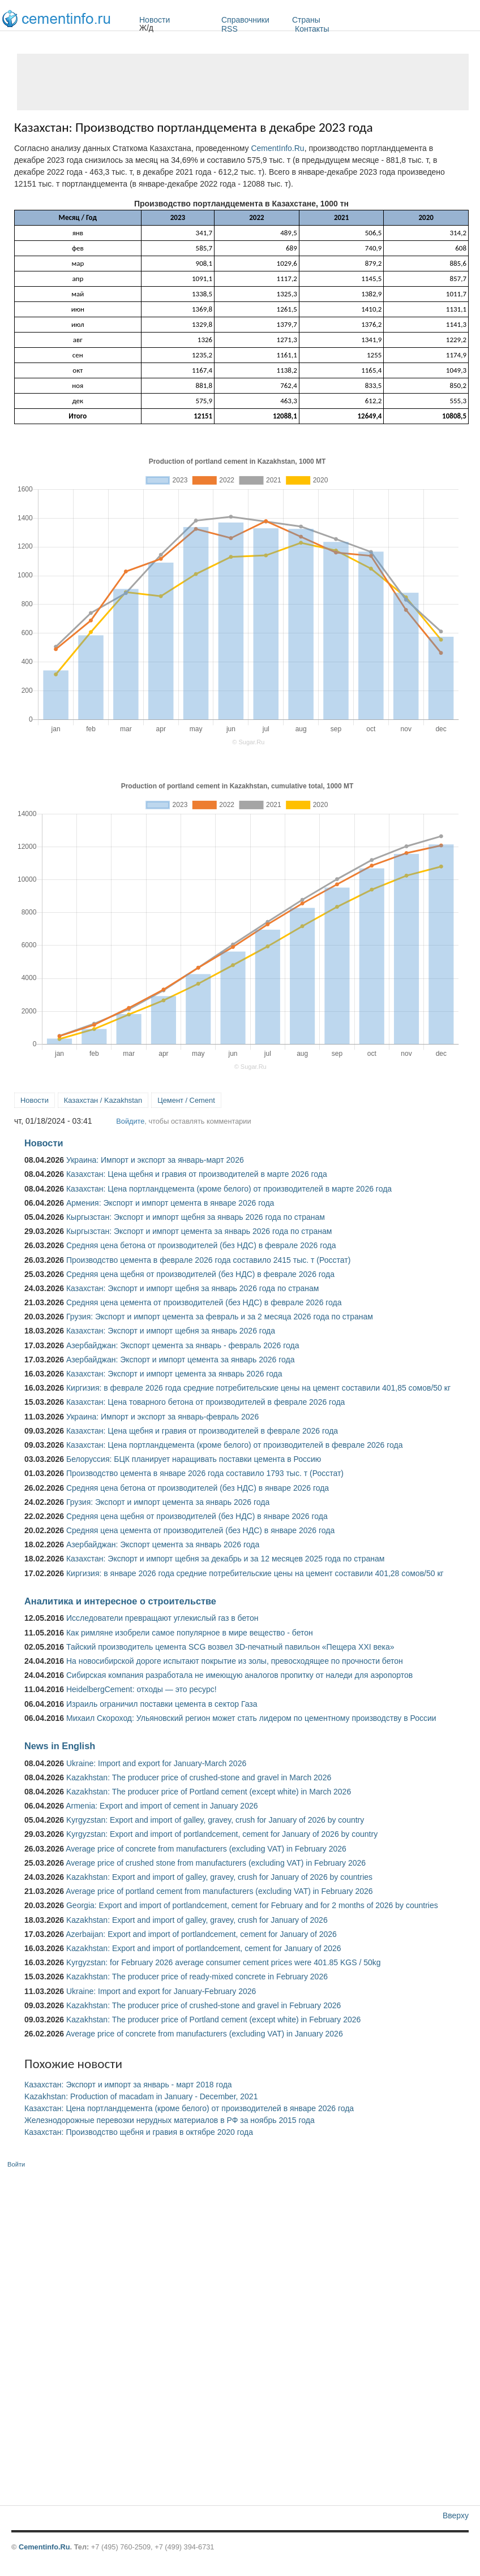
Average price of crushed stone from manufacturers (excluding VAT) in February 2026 (216, 1862)
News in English (59, 1746)
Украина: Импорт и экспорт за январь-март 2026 (155, 1159)
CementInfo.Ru (277, 148)
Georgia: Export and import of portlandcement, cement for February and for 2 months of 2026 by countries (252, 1905)
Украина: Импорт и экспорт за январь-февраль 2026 (162, 1416)
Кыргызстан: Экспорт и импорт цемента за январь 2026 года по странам (199, 1231)
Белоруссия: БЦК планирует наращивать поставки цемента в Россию (193, 1459)
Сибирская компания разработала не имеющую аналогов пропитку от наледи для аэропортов (239, 1675)
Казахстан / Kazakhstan (103, 1100)
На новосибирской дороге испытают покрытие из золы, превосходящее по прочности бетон (234, 1660)
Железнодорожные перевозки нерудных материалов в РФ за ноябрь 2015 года (169, 2120)
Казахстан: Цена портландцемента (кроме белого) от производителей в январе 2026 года (189, 2108)
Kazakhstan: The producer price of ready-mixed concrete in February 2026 (197, 1976)
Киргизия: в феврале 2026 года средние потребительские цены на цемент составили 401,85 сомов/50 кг (258, 1387)
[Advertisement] (243, 82)
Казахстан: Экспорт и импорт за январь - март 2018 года (128, 2084)
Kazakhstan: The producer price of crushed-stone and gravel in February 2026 (203, 2005)
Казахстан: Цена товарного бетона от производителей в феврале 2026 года (205, 1401)
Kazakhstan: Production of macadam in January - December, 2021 (141, 2096)
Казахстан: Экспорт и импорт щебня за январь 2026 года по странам (192, 1288)
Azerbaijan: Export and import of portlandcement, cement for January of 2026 (201, 1934)
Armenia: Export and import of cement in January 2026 (162, 1805)
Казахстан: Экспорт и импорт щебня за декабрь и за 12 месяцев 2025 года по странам (225, 1558)
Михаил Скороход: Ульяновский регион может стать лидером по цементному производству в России (251, 1718)
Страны (336, 20)
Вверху (456, 2515)
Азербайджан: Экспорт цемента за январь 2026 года (162, 1544)
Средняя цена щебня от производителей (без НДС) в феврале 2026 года (200, 1274)
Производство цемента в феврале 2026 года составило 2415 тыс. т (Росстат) (208, 1260)
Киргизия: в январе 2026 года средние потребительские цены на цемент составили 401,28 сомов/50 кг (255, 1573)
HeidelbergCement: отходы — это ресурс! (141, 1689)
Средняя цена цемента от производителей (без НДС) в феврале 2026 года (204, 1302)
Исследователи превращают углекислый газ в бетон (162, 1618)
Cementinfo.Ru (44, 2547)
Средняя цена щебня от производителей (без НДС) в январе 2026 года (197, 1516)
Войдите (130, 1121)
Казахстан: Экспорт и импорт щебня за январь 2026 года (170, 1330)
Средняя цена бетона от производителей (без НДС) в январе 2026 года (197, 1487)
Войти (16, 2164)
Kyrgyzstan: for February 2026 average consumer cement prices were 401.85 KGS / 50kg (223, 1962)
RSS (229, 28)
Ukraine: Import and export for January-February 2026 (161, 1991)
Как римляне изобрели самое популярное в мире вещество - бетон (189, 1632)
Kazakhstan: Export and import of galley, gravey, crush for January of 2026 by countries (219, 1877)
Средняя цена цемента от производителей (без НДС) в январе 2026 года (200, 1530)
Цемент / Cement (186, 1100)
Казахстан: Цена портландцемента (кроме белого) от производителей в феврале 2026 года (234, 1444)
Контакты (312, 28)
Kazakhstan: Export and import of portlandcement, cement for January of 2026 (203, 1948)
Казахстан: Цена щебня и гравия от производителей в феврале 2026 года (202, 1430)
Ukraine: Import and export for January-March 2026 (156, 1763)
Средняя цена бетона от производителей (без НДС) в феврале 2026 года (201, 1245)
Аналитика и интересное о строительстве (120, 1601)
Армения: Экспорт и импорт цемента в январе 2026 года (170, 1202)
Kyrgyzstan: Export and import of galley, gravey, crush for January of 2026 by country (215, 1819)
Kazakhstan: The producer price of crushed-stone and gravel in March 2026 (198, 1777)
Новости (177, 20)
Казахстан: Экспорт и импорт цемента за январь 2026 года (174, 1373)
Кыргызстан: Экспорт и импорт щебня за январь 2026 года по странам (195, 1217)
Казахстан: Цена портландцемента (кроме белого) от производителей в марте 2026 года (229, 1188)
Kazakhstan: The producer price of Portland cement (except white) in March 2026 (208, 1791)
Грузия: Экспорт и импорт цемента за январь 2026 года (167, 1502)
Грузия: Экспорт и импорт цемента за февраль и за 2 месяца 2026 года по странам (219, 1316)
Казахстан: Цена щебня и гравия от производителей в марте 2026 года (196, 1174)
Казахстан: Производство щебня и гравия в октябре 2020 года (138, 2132)
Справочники (253, 20)
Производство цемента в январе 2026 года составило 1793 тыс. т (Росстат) (205, 1473)
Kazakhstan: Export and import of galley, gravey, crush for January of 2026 (197, 1920)
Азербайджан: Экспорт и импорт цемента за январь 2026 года (180, 1359)
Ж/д (146, 28)
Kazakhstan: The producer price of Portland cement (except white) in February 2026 (213, 2019)
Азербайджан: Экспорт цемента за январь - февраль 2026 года (182, 1345)
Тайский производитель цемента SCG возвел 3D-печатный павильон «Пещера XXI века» (230, 1646)
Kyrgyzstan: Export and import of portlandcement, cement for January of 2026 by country (222, 1834)
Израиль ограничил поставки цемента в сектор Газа (162, 1703)
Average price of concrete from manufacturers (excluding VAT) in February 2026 (206, 1848)
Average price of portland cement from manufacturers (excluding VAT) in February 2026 (219, 1891)
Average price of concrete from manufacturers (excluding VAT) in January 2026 (204, 2033)
